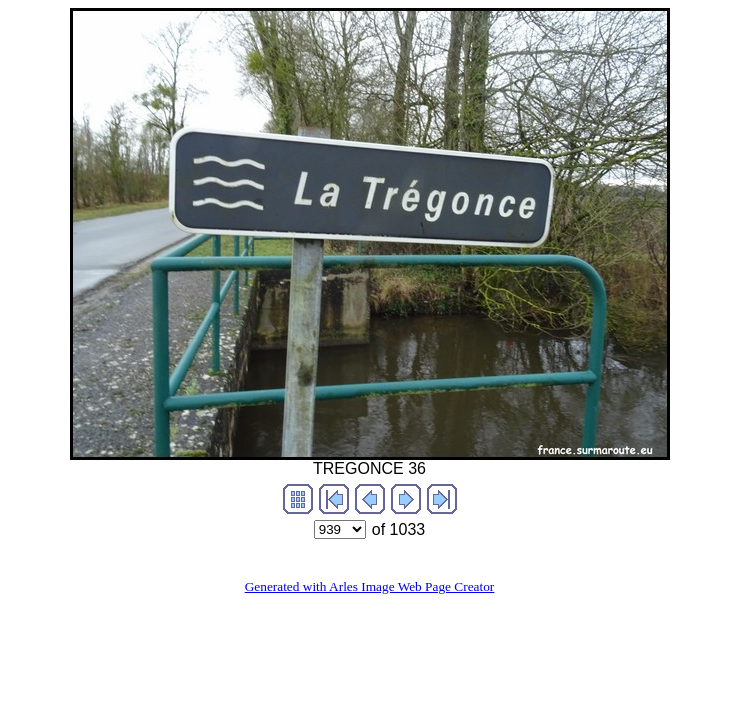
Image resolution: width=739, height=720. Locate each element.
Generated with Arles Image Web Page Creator (370, 586)
